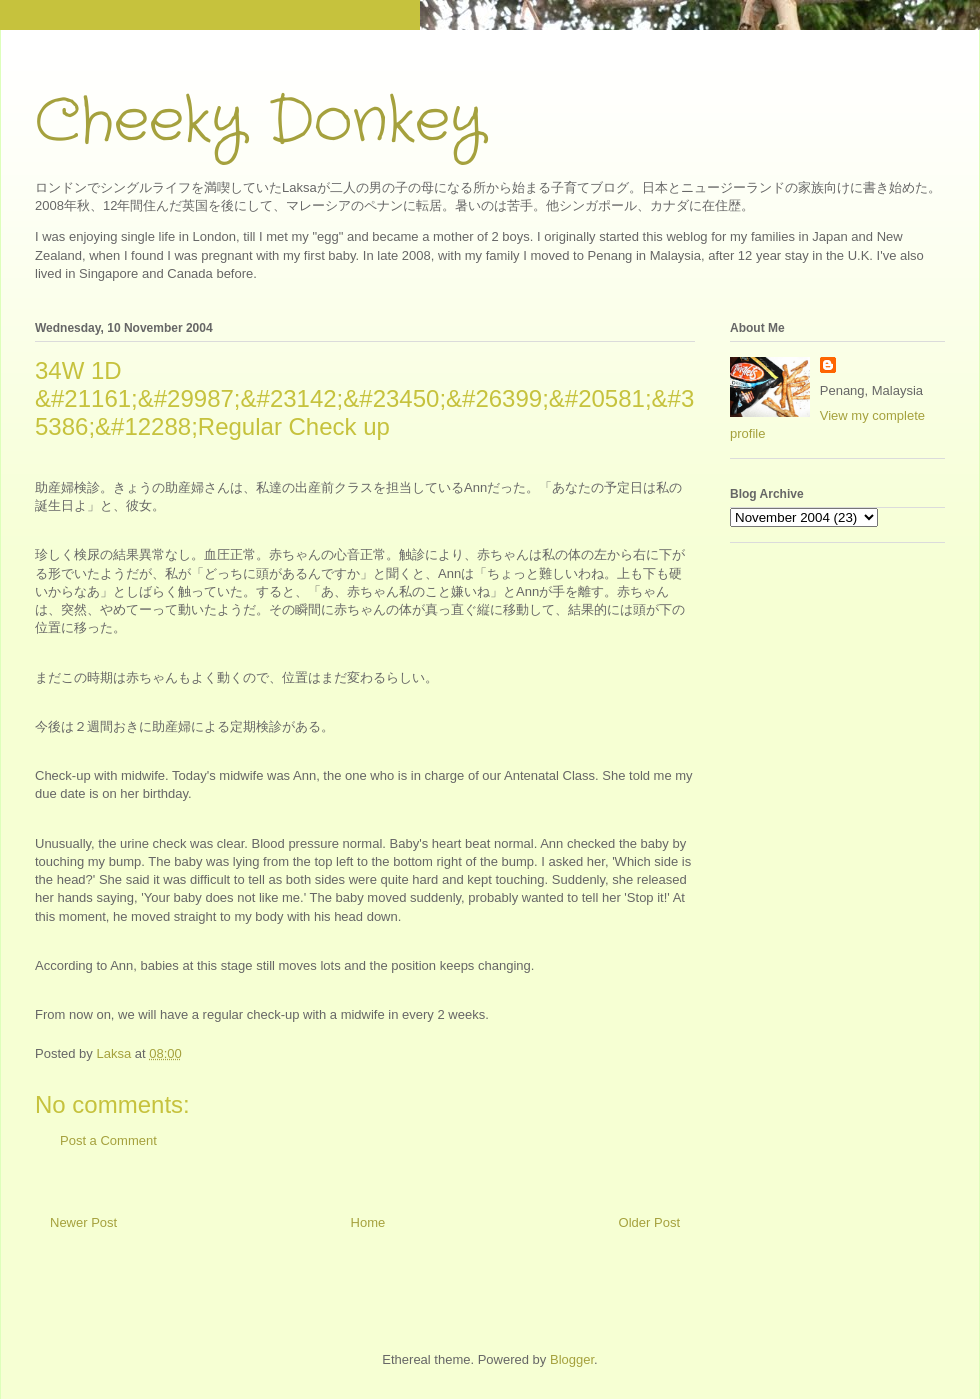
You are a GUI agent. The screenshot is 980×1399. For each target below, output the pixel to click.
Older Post (649, 1222)
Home (368, 1222)
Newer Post (83, 1222)
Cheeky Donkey (259, 122)
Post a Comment (108, 1140)
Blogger (572, 1359)
